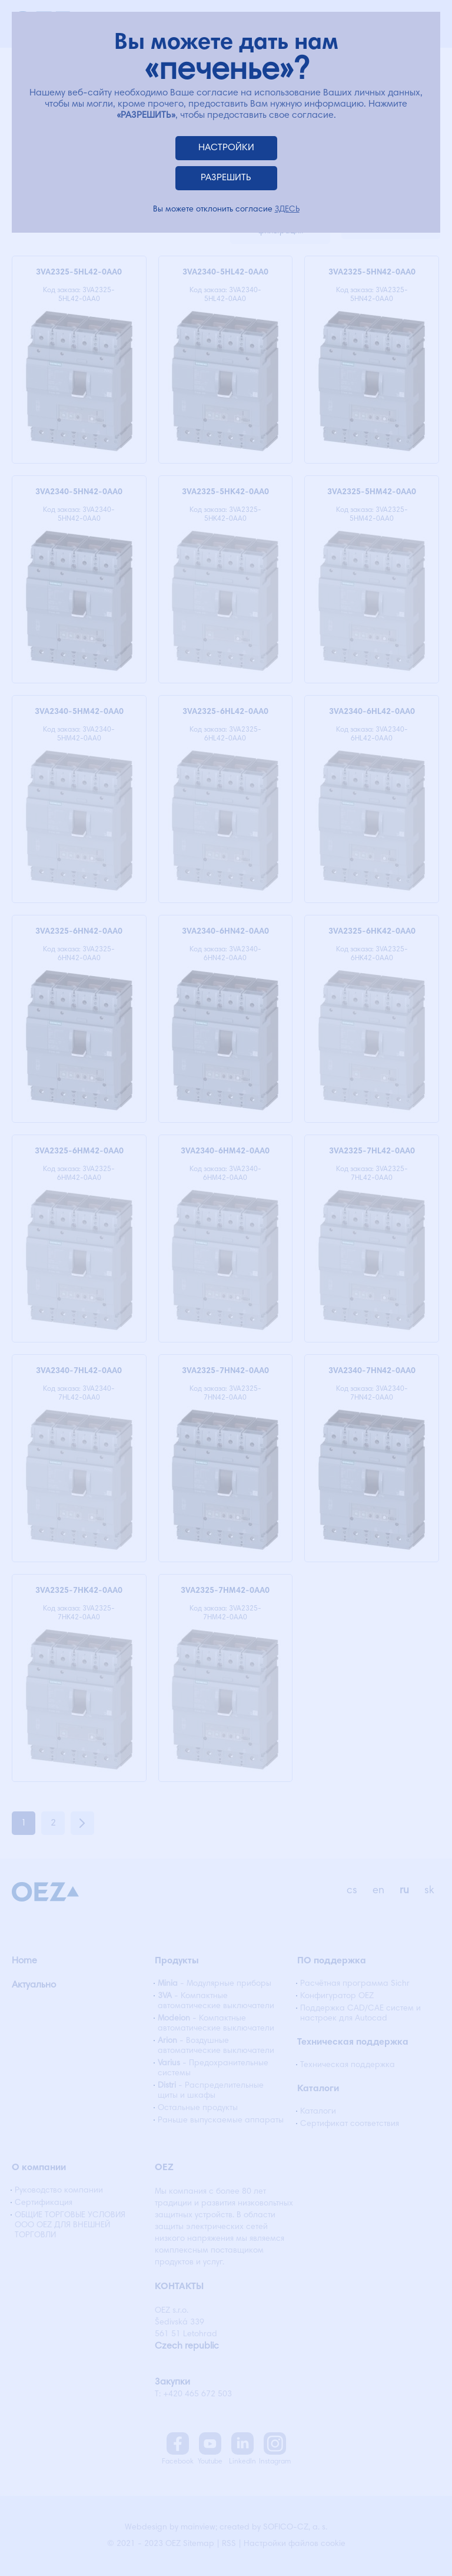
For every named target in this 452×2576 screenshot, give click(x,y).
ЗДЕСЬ (287, 210)
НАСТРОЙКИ (226, 148)
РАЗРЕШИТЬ (226, 178)
